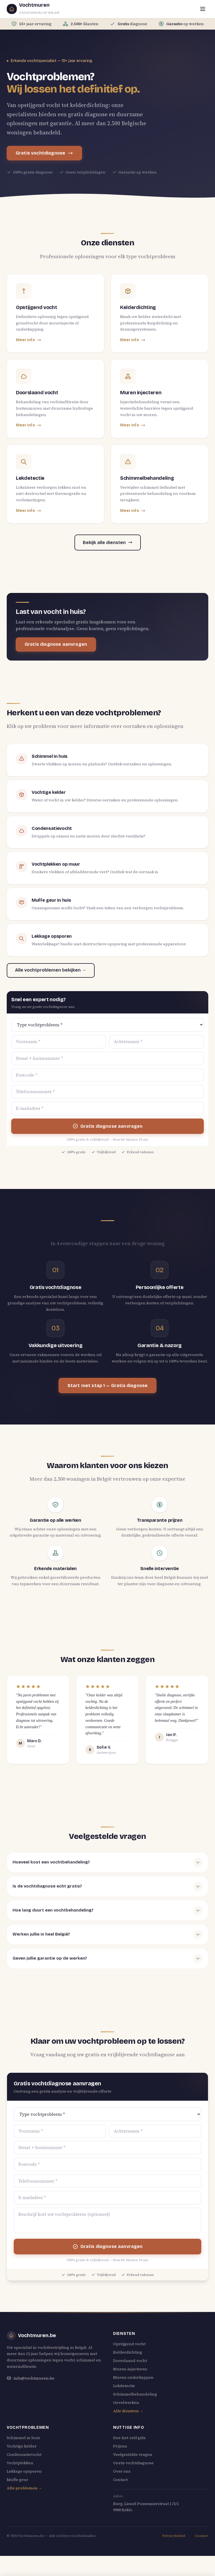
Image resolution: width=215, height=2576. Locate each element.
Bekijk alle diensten (107, 542)
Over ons (121, 2471)
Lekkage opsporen (24, 2471)
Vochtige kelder (22, 2446)
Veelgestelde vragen (132, 2454)
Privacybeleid (173, 2536)
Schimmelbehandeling (135, 2394)
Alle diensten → (128, 2411)
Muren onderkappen (133, 2377)
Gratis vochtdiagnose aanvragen (107, 2566)
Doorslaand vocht (130, 2360)
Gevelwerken (126, 2402)
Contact (120, 2479)
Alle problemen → (24, 2488)
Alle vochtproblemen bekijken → (50, 970)
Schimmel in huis (23, 2437)
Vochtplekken (20, 2463)
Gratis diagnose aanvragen (56, 644)
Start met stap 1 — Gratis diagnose (107, 1385)
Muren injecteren (130, 2369)
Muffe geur (17, 2479)
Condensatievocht (24, 2454)
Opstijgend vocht (129, 2344)
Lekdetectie (124, 2386)
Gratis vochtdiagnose (44, 153)
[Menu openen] (202, 9)
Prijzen (120, 2446)
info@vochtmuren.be (30, 2378)
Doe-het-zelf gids (129, 2437)
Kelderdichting (127, 2352)
